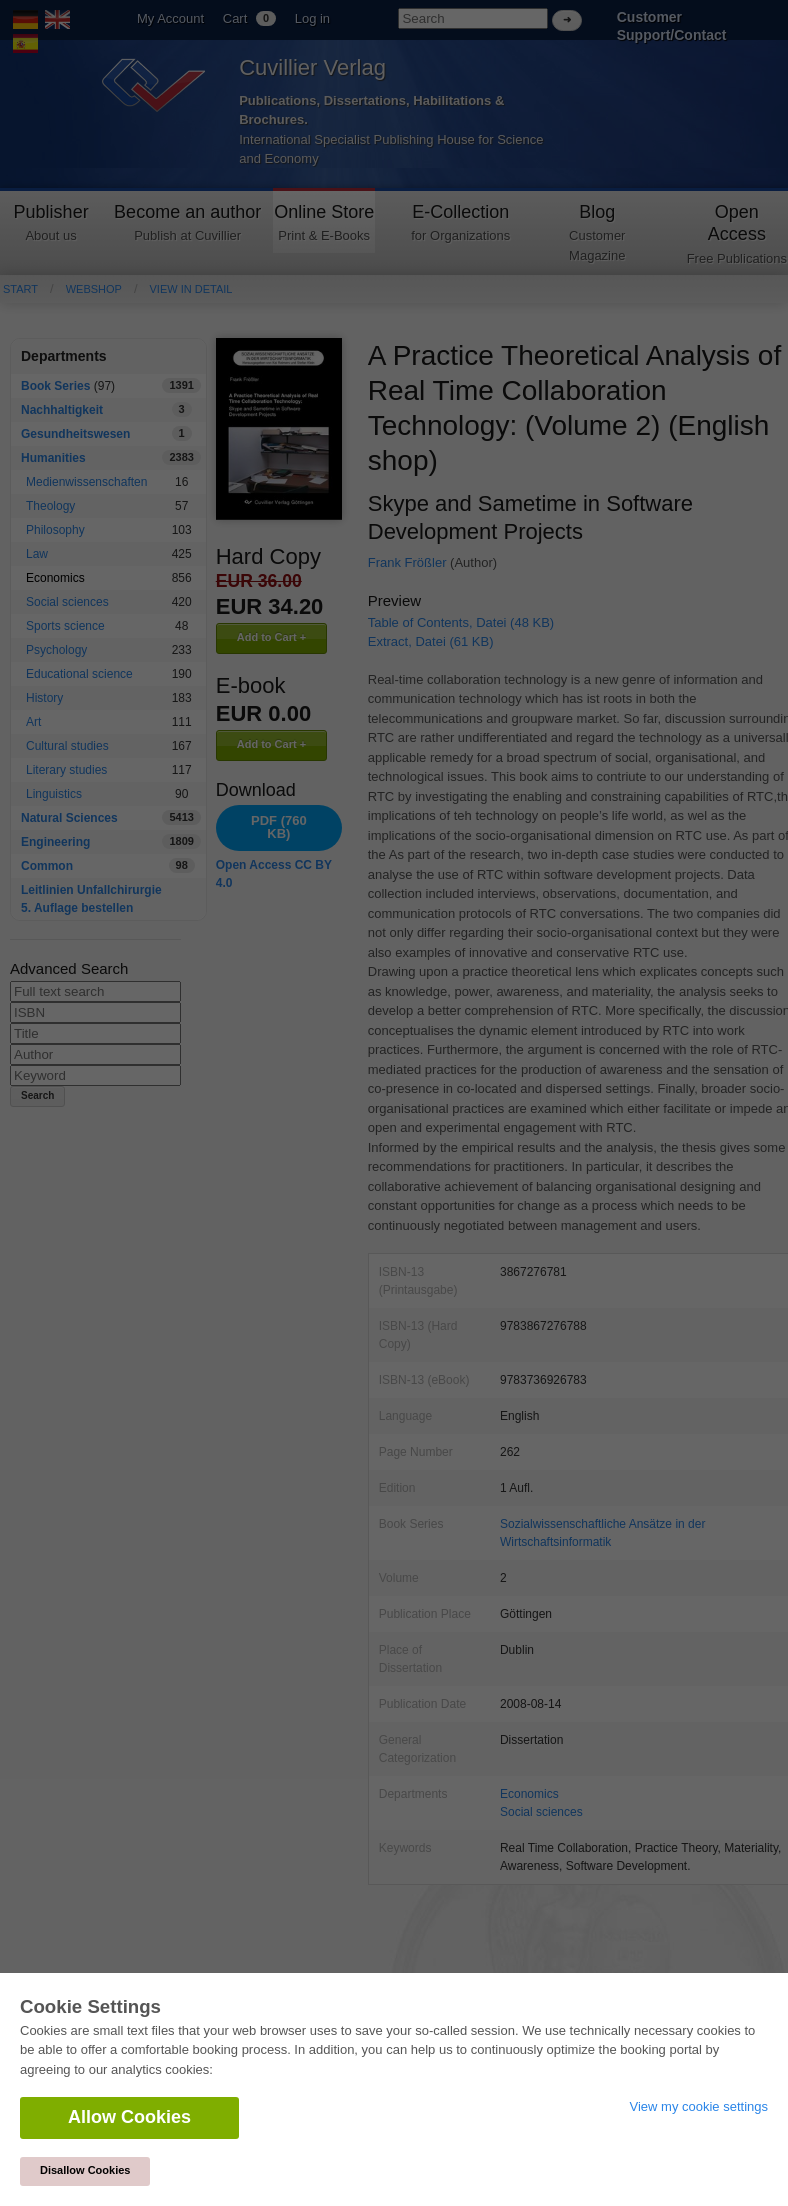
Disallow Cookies (85, 2170)
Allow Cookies (129, 2117)
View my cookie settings (699, 2106)
